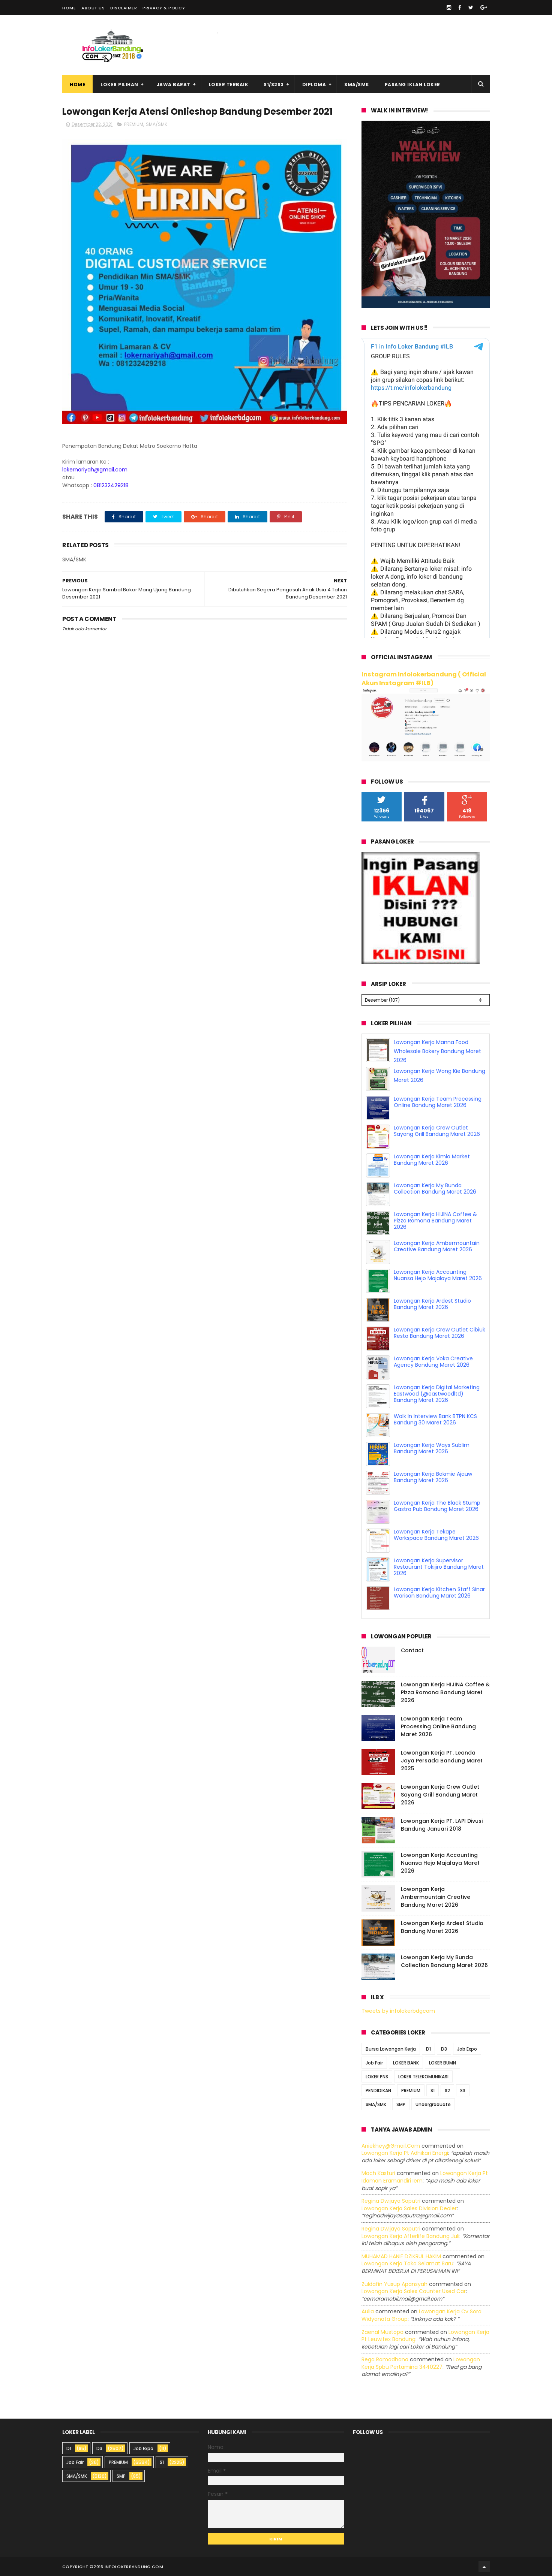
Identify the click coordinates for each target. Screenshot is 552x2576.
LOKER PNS (377, 2076)
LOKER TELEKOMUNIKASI (423, 2076)
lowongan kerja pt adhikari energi (405, 2153)
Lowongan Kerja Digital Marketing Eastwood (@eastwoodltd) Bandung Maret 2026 (437, 1394)
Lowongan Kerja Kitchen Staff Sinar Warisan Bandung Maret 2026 (439, 1592)
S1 (432, 2090)
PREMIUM (133, 124)
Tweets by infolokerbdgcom (398, 2011)
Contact (412, 1650)
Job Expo (467, 2049)
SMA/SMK (356, 84)
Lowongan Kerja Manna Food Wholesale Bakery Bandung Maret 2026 (437, 1051)
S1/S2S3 (274, 84)
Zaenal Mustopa (383, 2332)
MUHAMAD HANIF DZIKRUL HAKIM (401, 2256)
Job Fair (374, 2063)
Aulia (368, 2311)
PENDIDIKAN (378, 2090)
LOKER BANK (406, 2063)
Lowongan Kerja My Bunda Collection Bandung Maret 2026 (435, 1188)
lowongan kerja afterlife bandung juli (410, 2236)
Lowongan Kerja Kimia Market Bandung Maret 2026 (432, 1160)
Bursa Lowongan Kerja (391, 2049)
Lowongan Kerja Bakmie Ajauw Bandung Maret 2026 (433, 1477)
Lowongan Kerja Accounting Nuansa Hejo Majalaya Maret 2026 (438, 1275)
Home (69, 8)
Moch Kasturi (378, 2173)
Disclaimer (123, 8)
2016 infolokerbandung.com (128, 2567)
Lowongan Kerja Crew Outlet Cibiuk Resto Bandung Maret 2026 (439, 1333)
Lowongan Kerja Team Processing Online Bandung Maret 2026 (438, 1102)
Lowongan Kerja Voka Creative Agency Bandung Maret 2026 (433, 1362)
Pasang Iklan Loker (412, 84)
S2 (447, 2090)
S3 (462, 2090)
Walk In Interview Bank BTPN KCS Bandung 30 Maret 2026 (435, 1419)
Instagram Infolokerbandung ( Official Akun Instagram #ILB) (424, 678)
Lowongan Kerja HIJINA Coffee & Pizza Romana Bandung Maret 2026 (435, 1220)
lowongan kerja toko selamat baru (407, 2263)
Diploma (314, 84)
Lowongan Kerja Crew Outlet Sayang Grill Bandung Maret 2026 (437, 1131)
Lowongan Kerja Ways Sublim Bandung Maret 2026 (432, 1448)
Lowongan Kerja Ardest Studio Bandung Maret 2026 (432, 1304)
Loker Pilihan (119, 84)
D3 (444, 2049)
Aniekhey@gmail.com (391, 2146)
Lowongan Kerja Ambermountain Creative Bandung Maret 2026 (437, 1246)
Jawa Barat (173, 84)
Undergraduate (433, 2104)
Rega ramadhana (385, 2359)
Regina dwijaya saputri (391, 2201)
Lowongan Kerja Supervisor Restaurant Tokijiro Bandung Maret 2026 (439, 1567)
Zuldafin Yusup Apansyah (395, 2284)
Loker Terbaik (229, 84)
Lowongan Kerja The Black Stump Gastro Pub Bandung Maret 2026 (437, 1506)
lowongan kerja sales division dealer (409, 2208)
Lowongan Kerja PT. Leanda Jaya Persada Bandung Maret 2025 (442, 1760)
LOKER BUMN (442, 2063)
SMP (400, 2104)
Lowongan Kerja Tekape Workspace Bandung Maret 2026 (436, 1535)
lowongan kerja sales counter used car (414, 2291)
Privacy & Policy (163, 8)
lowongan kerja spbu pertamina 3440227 (421, 2363)
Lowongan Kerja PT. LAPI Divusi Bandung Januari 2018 (442, 1825)
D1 (428, 2049)
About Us (93, 8)
